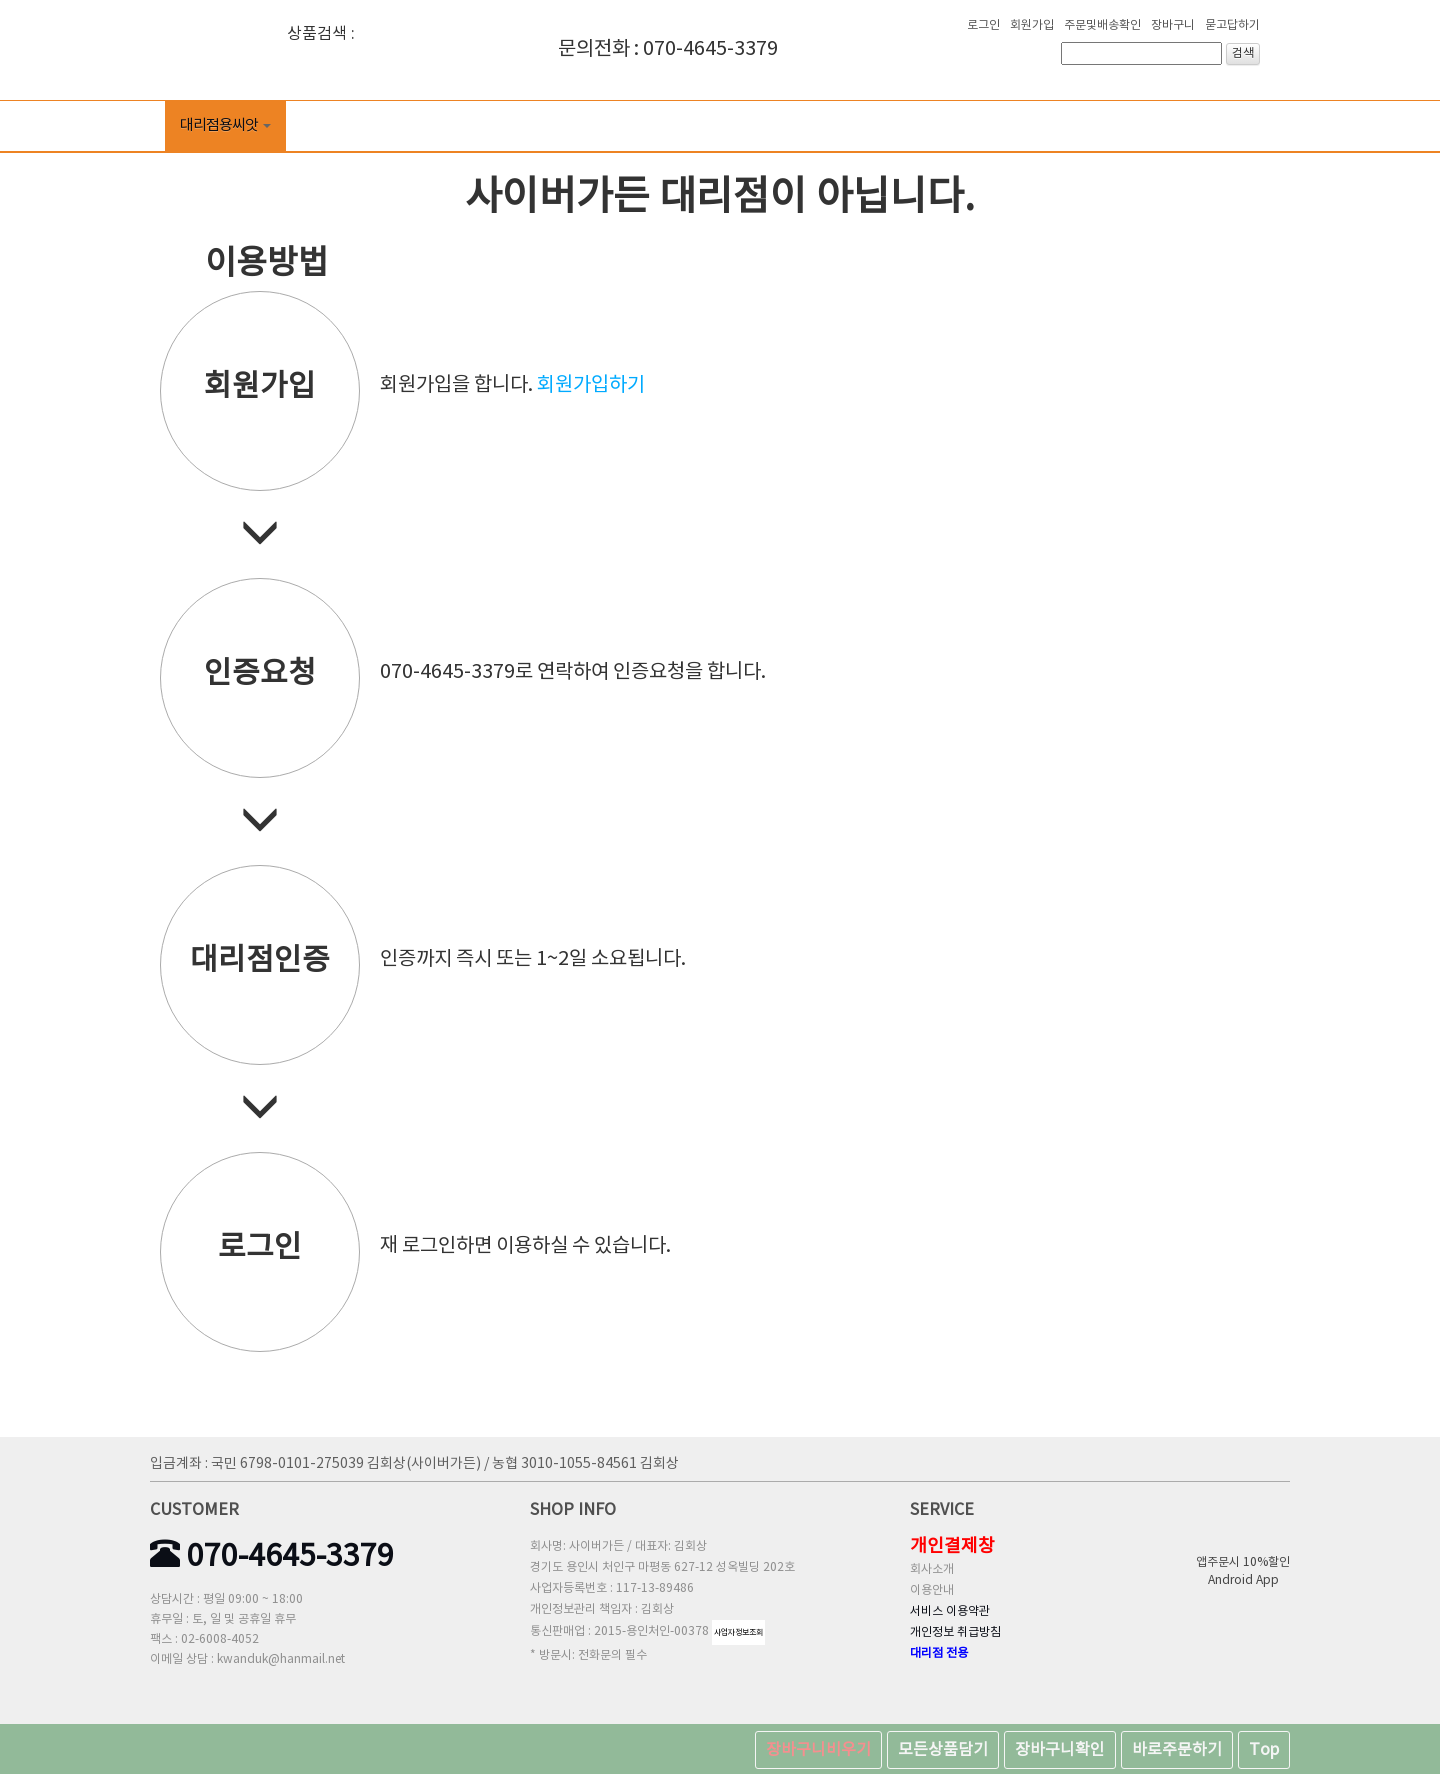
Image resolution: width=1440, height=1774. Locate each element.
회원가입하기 (591, 385)
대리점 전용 (939, 1653)
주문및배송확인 (1102, 25)
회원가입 (1032, 25)
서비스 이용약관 (950, 1611)
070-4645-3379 (272, 1557)
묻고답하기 (1232, 25)
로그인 (983, 25)
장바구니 (1173, 25)
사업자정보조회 (738, 1632)
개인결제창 (952, 1546)
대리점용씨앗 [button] (225, 125)
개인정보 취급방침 (955, 1632)
